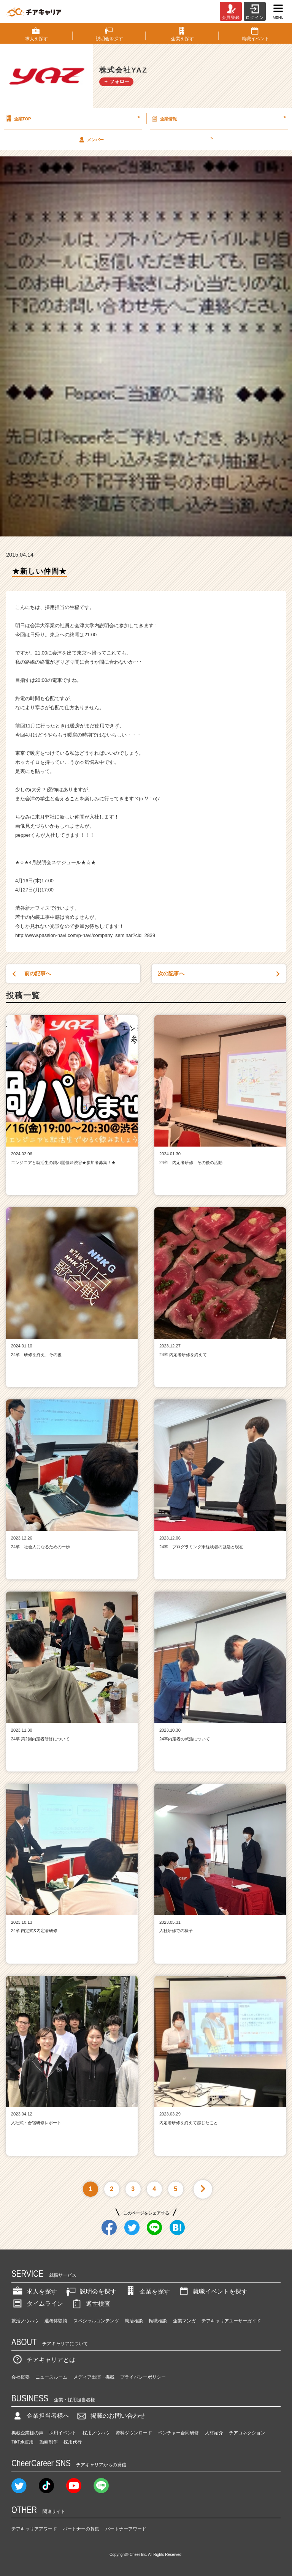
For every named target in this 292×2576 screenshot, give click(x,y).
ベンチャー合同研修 (178, 2433)
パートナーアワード (125, 2529)
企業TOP (72, 118)
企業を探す (147, 2291)
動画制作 (49, 2442)
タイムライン (37, 2303)
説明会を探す (90, 2291)
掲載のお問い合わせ (110, 2415)
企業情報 (218, 118)
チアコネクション (247, 2433)
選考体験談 (55, 2321)
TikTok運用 (22, 2442)
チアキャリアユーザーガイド (231, 2321)
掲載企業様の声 (27, 2433)
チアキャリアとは (43, 2360)
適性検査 (90, 2303)
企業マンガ (184, 2321)
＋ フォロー (116, 81)
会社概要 (20, 2377)
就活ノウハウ (25, 2321)
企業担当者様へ (40, 2415)
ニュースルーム (51, 2377)
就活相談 (134, 2321)
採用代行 (72, 2442)
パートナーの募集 (81, 2529)
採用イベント (62, 2433)
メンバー (145, 139)
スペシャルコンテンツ (96, 2321)
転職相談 (158, 2321)
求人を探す (34, 2291)
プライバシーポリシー (143, 2377)
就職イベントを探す (213, 2291)
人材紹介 (214, 2433)
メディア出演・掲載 (93, 2377)
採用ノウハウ (96, 2433)
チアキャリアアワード (34, 2529)
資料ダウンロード (134, 2433)
